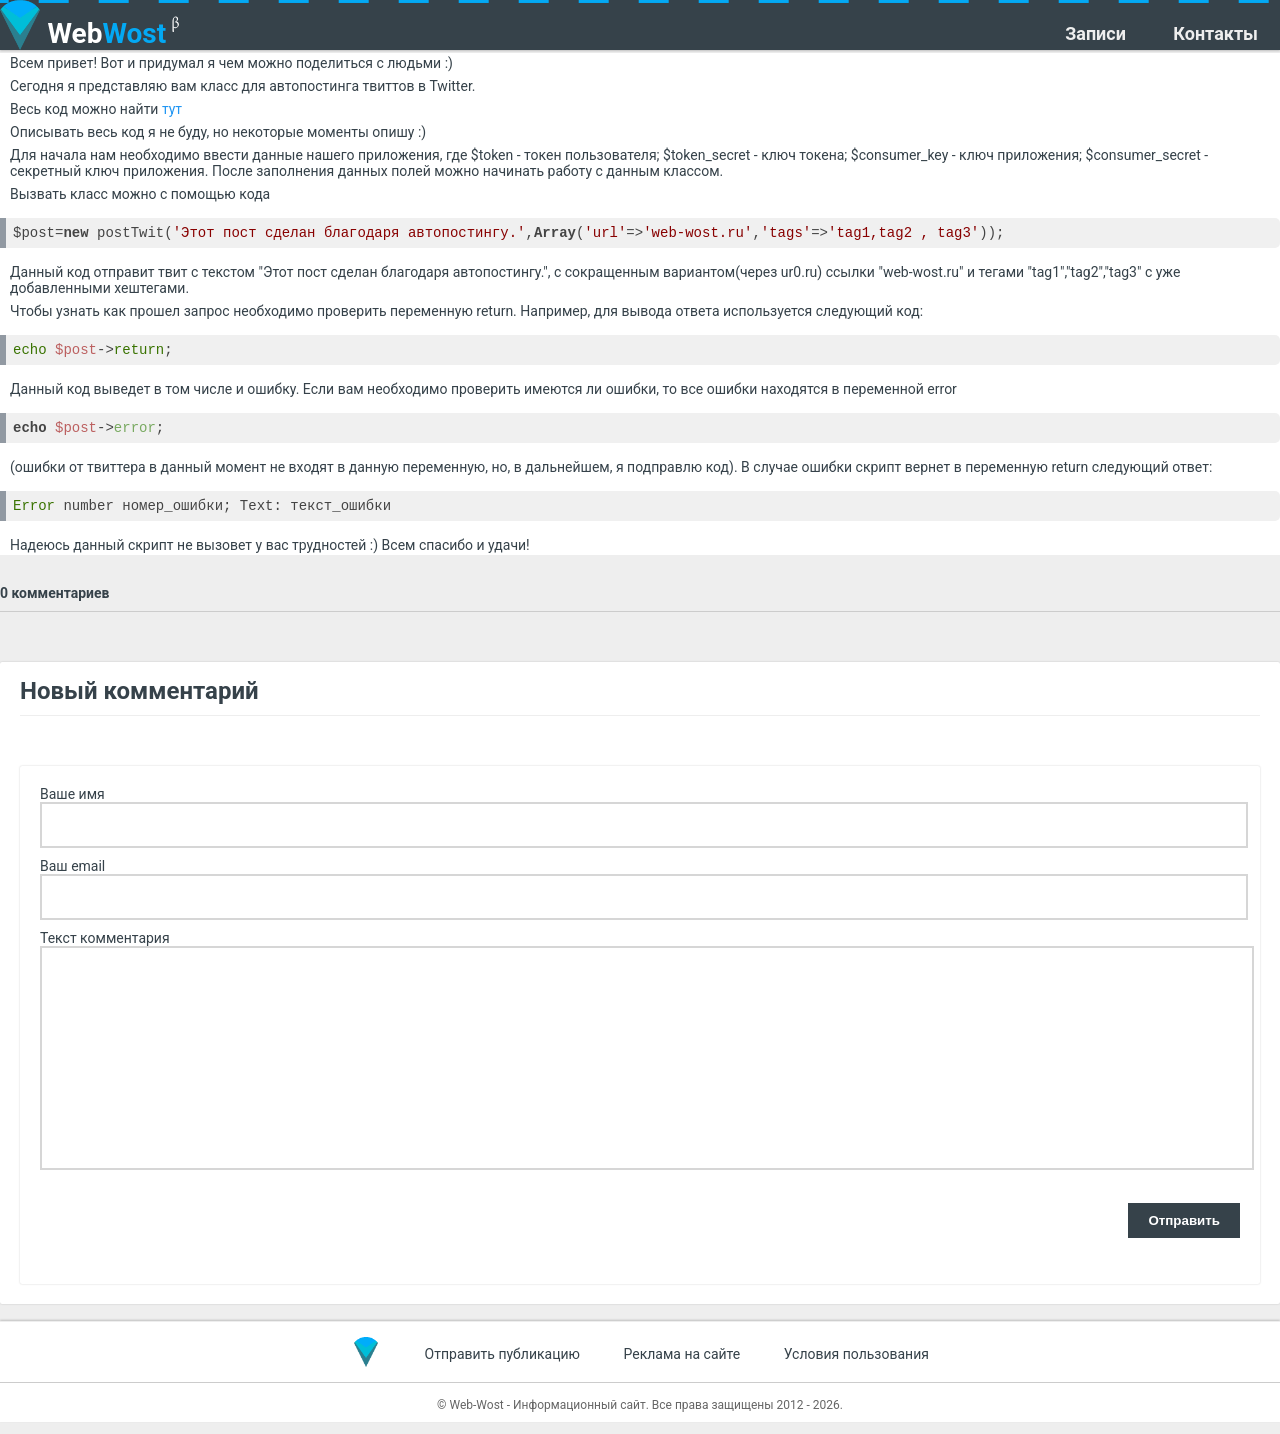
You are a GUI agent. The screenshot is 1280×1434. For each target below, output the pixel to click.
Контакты (1215, 34)
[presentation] (192, 1234)
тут (172, 109)
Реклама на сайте (682, 1366)
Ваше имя (72, 806)
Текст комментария (105, 950)
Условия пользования (856, 1366)
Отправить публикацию (502, 1366)
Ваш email (72, 878)
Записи (1095, 34)
